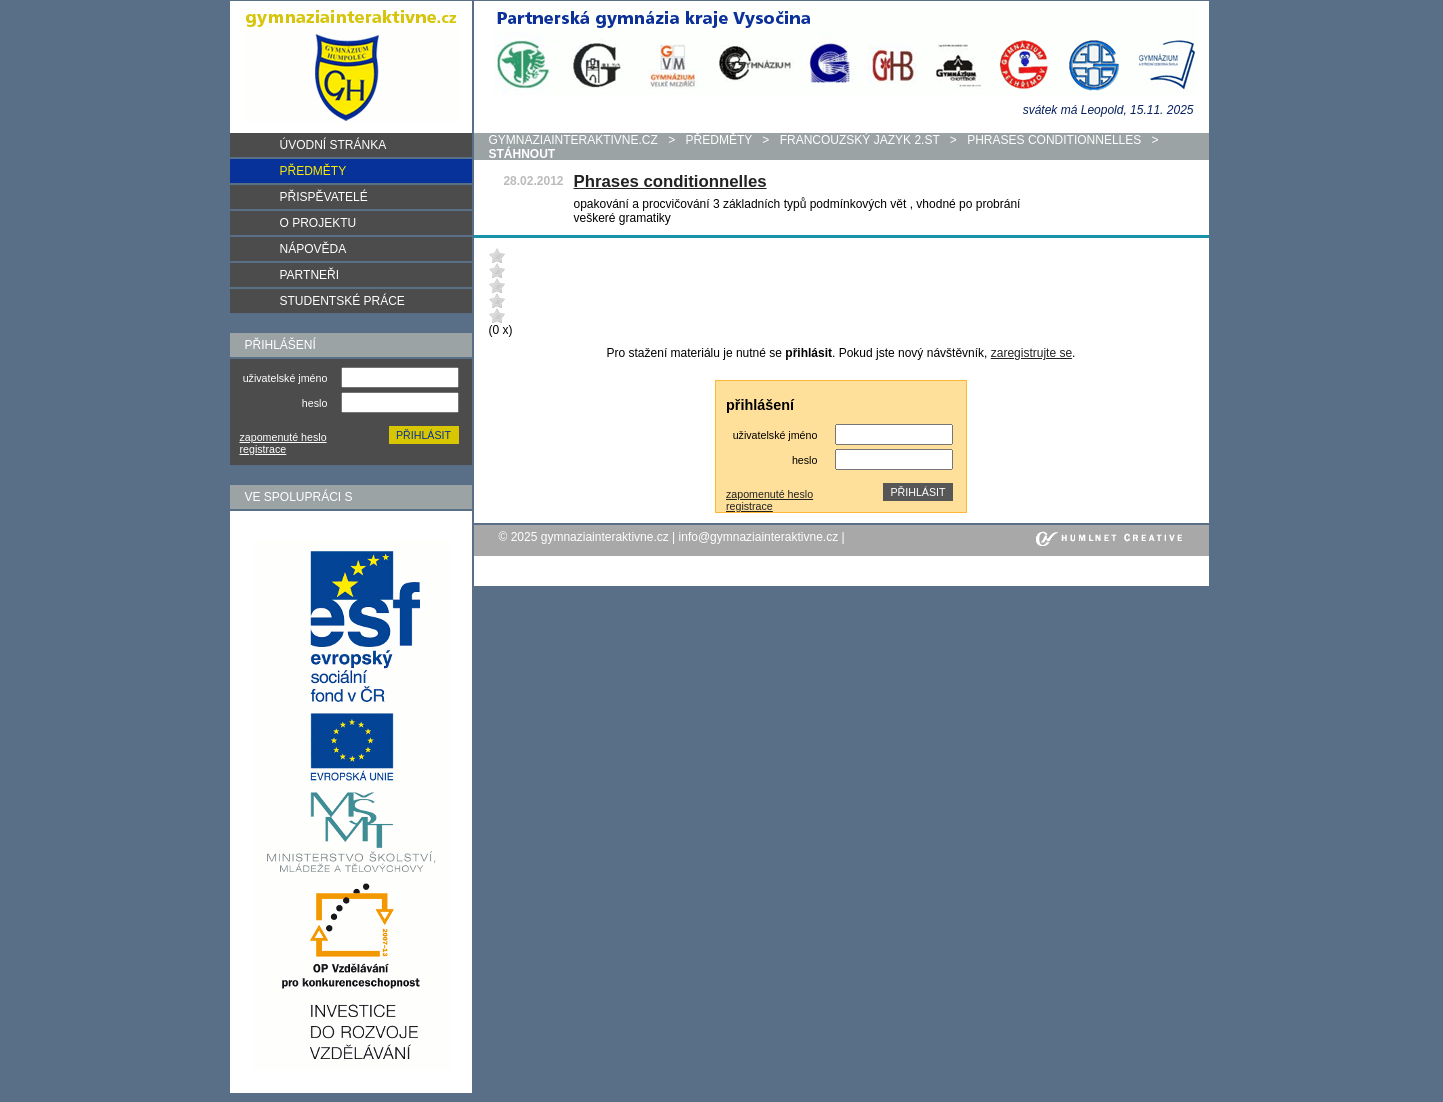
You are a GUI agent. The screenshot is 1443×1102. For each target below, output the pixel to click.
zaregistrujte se (1031, 353)
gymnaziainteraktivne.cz (573, 140)
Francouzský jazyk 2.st (860, 140)
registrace (263, 449)
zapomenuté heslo (283, 437)
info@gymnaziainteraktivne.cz (759, 537)
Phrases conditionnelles (1054, 140)
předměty (719, 140)
